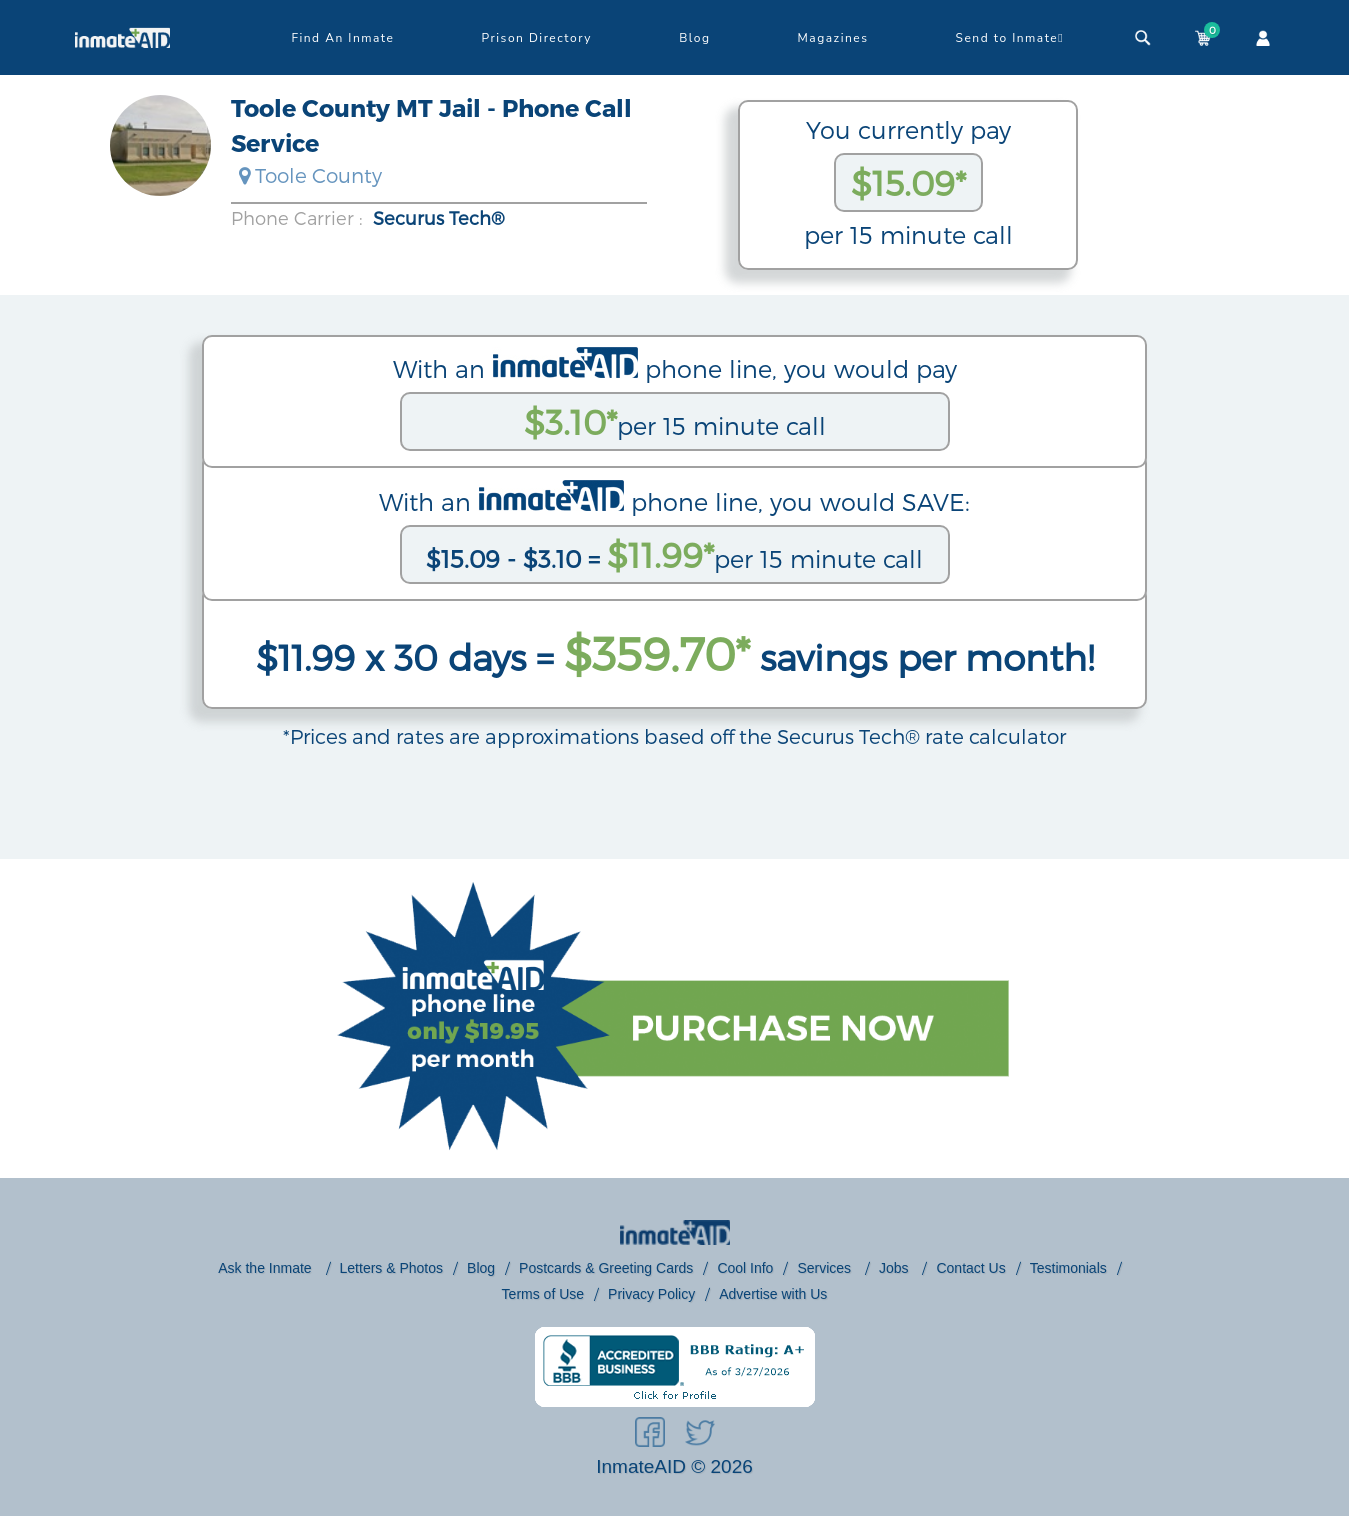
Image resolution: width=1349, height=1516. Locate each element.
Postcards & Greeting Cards (606, 1268)
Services (826, 1268)
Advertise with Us (773, 1294)
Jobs (895, 1268)
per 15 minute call (675, 421)
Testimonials (1068, 1268)
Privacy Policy (651, 1294)
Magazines (833, 38)
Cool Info (745, 1268)
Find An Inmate (342, 38)
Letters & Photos (392, 1268)
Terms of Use (543, 1294)
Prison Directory (537, 38)
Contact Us (970, 1268)
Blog (694, 38)
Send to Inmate (1010, 38)
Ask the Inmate (266, 1268)
